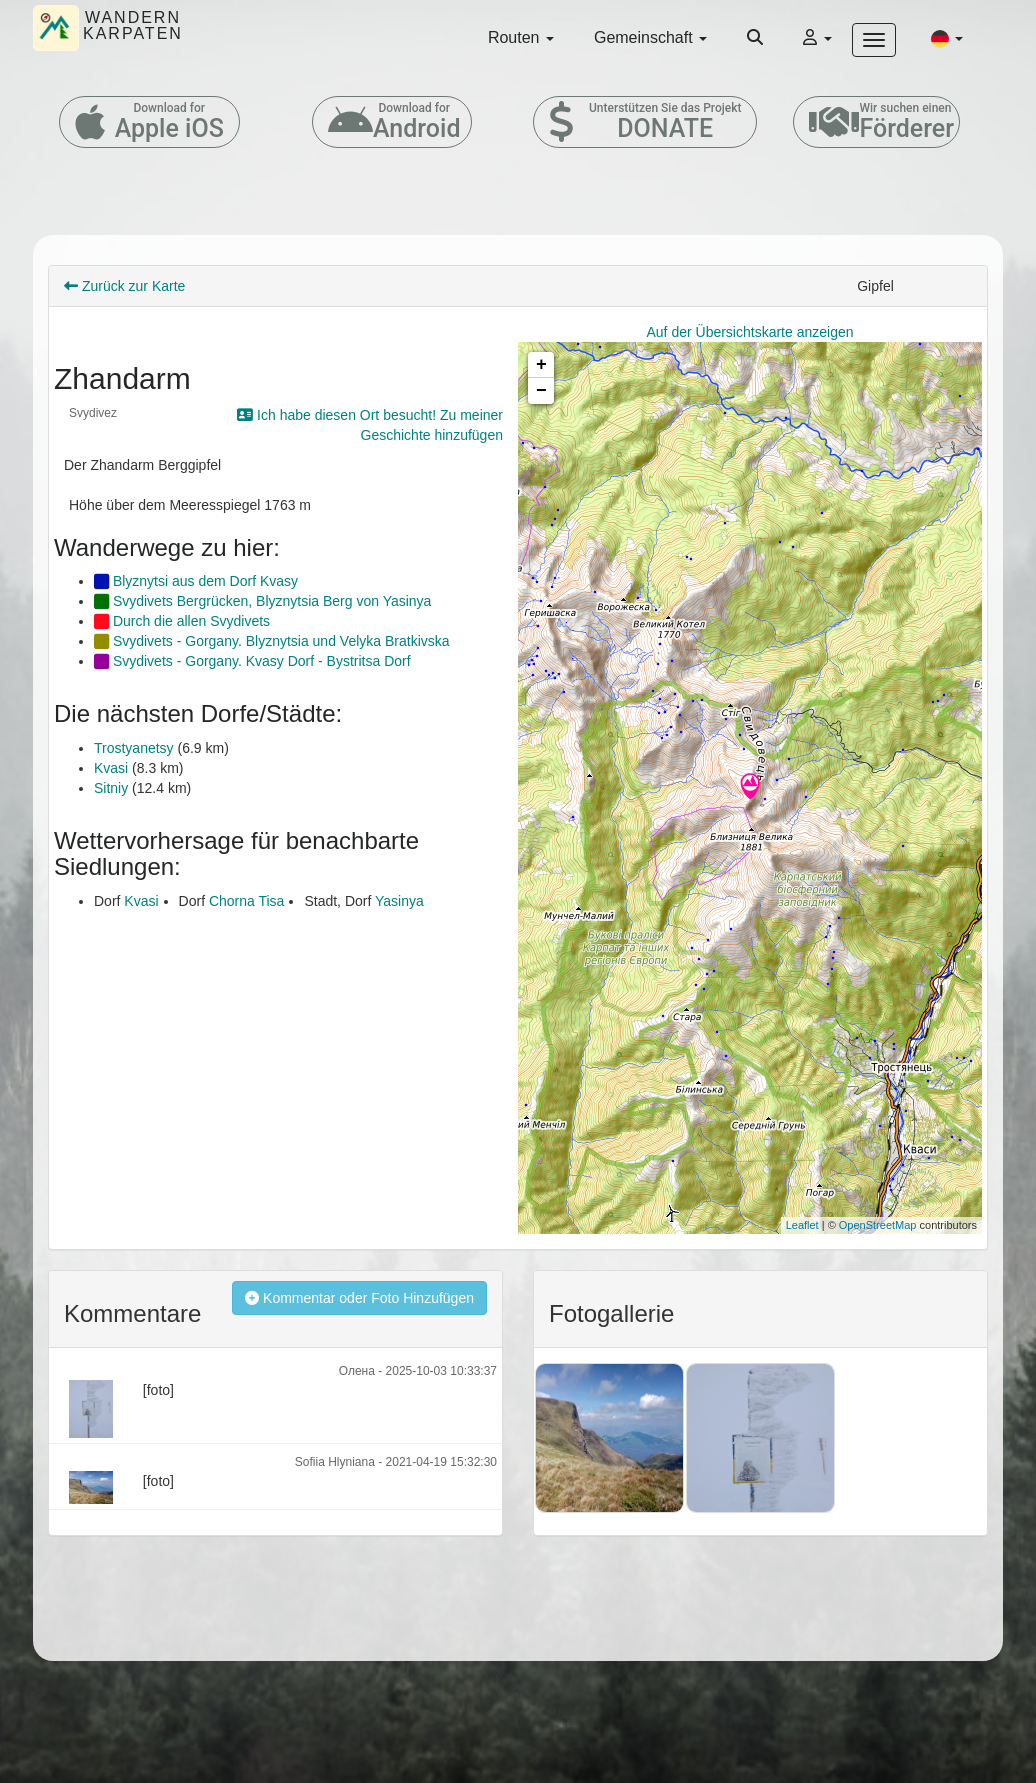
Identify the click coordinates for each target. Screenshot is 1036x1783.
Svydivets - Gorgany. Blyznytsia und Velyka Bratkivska (272, 641)
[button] (947, 38)
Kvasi (111, 768)
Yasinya (399, 901)
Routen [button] (521, 37)
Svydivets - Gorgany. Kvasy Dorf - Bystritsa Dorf (252, 661)
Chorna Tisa (246, 901)
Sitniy (111, 788)
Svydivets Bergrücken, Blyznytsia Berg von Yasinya (262, 601)
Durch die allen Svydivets (182, 621)
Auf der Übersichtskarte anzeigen (750, 332)
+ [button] (541, 365)
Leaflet (802, 1225)
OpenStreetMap (878, 1225)
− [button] (541, 391)
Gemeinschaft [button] (650, 37)
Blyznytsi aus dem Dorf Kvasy (196, 581)
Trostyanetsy (134, 748)
